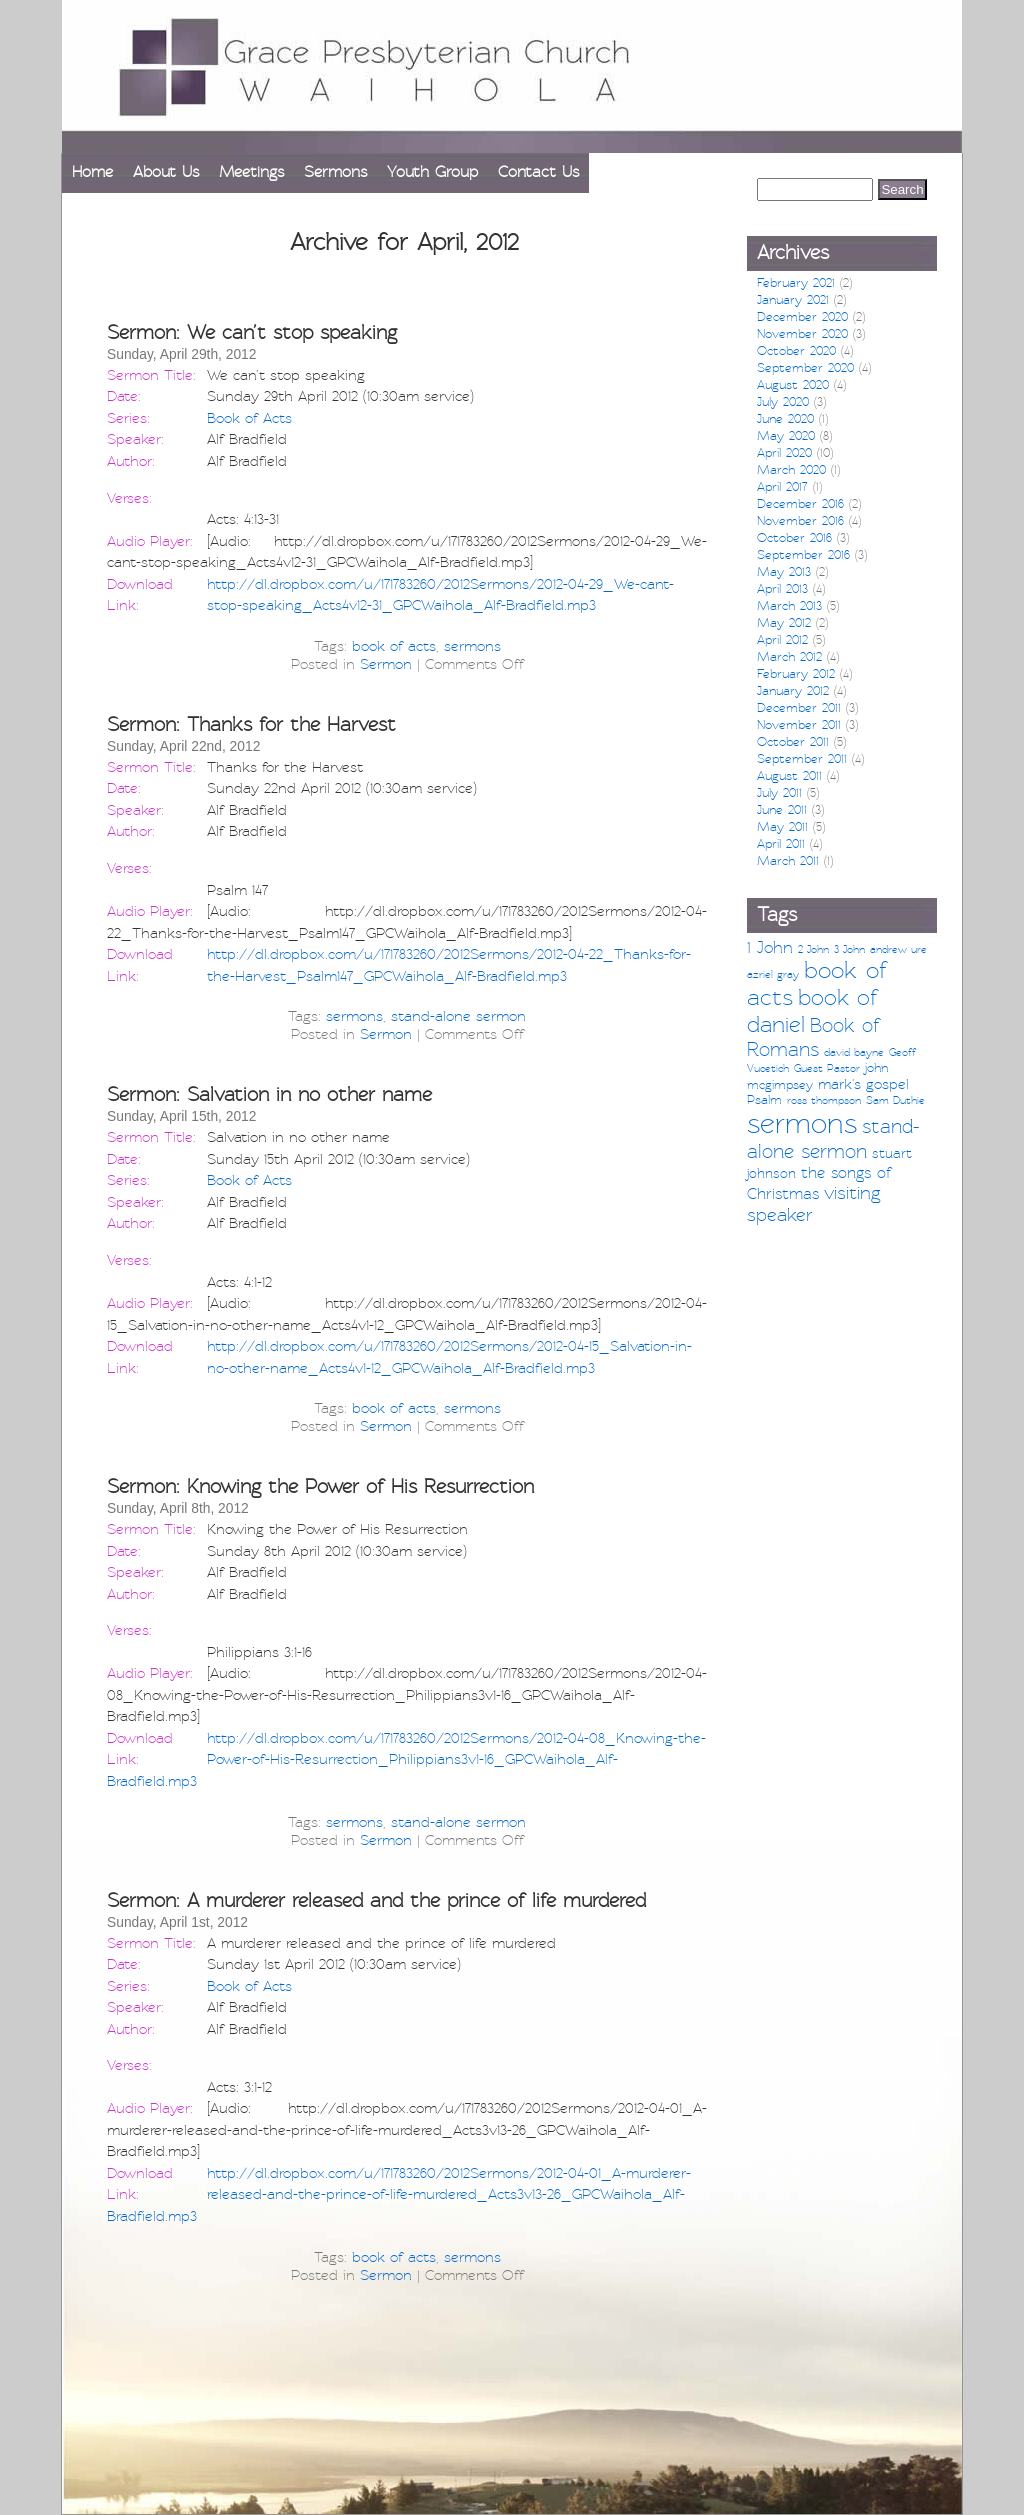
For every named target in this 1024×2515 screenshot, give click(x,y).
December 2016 (800, 504)
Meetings (251, 172)
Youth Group (432, 172)
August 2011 (789, 776)
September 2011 (802, 759)
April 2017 (782, 487)
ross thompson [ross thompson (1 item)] (824, 1100)
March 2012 (789, 657)
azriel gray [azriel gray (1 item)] (773, 974)
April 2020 (784, 453)
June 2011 (782, 810)
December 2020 (802, 317)
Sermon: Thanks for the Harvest (251, 724)
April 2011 (781, 844)
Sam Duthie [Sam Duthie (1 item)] (895, 1100)
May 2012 (784, 623)
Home (92, 172)
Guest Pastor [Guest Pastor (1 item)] (827, 1068)
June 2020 (785, 419)
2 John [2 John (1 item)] (813, 949)
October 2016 (794, 538)
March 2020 (791, 470)
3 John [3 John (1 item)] (849, 949)
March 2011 (788, 861)
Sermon (386, 664)
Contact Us (538, 172)
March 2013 (789, 606)
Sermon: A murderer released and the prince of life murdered (376, 1900)
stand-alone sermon (458, 1016)
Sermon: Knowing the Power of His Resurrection (320, 1486)
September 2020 (805, 368)
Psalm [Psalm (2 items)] (764, 1100)
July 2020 (783, 402)
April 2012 (782, 640)
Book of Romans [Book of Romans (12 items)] (813, 1037)
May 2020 (786, 436)
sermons (472, 646)
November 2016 (800, 521)
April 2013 (782, 589)
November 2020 (802, 334)
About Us (166, 172)
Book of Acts (249, 418)
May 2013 (784, 572)
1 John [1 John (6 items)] (770, 947)
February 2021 (796, 283)
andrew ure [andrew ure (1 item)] (898, 949)
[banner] (512, 76)
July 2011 (779, 793)
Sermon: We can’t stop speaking (252, 332)
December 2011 (799, 708)
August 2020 (793, 385)
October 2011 (793, 742)
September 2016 (803, 555)
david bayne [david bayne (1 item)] (854, 1052)
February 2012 (796, 674)
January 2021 (793, 300)
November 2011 (799, 725)
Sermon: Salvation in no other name (269, 1094)
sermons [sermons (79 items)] (802, 1123)
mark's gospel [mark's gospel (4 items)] (863, 1084)
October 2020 (796, 351)
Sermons (335, 172)
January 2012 (793, 691)
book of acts (394, 646)
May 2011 (782, 827)
